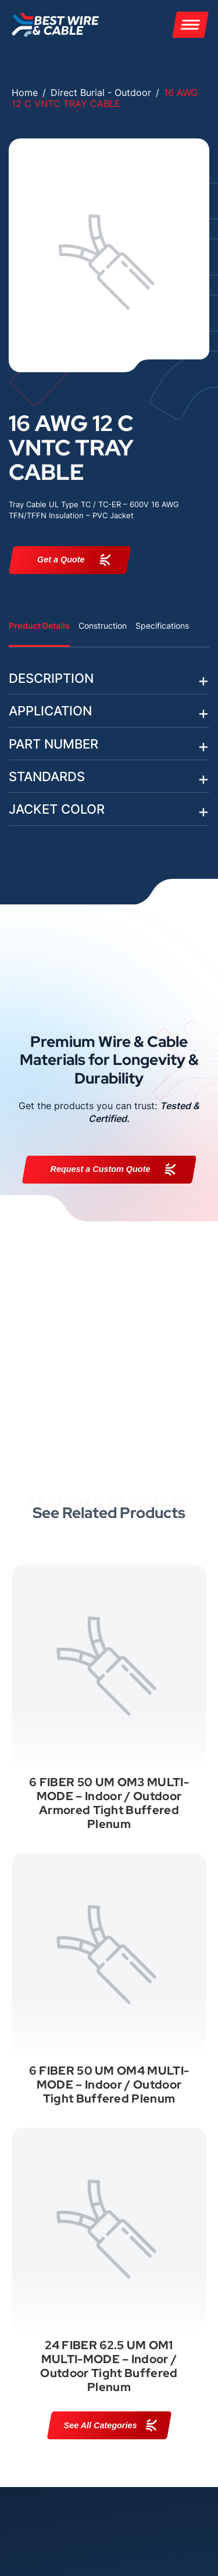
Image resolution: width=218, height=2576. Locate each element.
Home (25, 92)
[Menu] (190, 25)
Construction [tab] (102, 625)
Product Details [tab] (39, 625)
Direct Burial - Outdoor (101, 92)
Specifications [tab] (162, 625)
